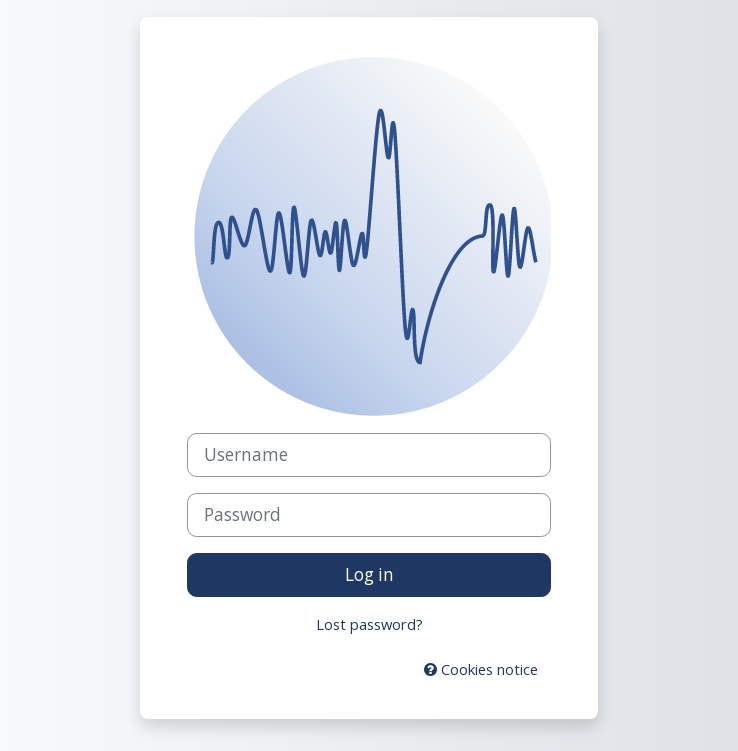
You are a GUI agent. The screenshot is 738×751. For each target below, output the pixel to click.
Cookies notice (481, 669)
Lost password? (369, 624)
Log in (369, 574)
